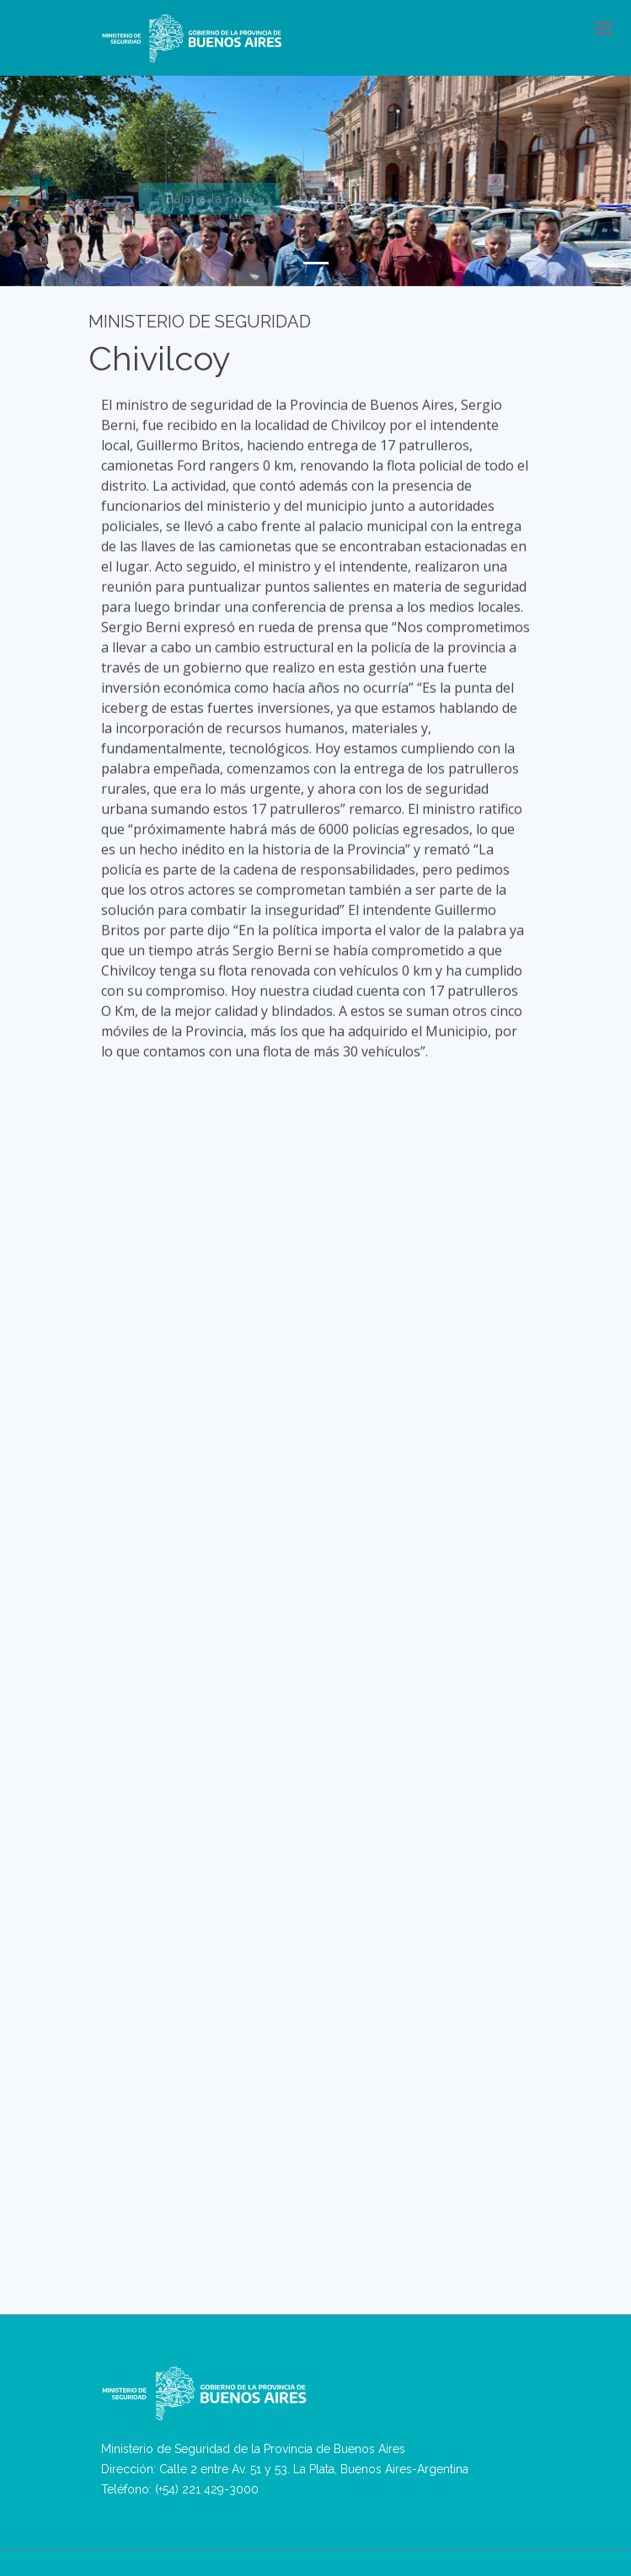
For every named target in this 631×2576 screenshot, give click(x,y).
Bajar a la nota (210, 207)
